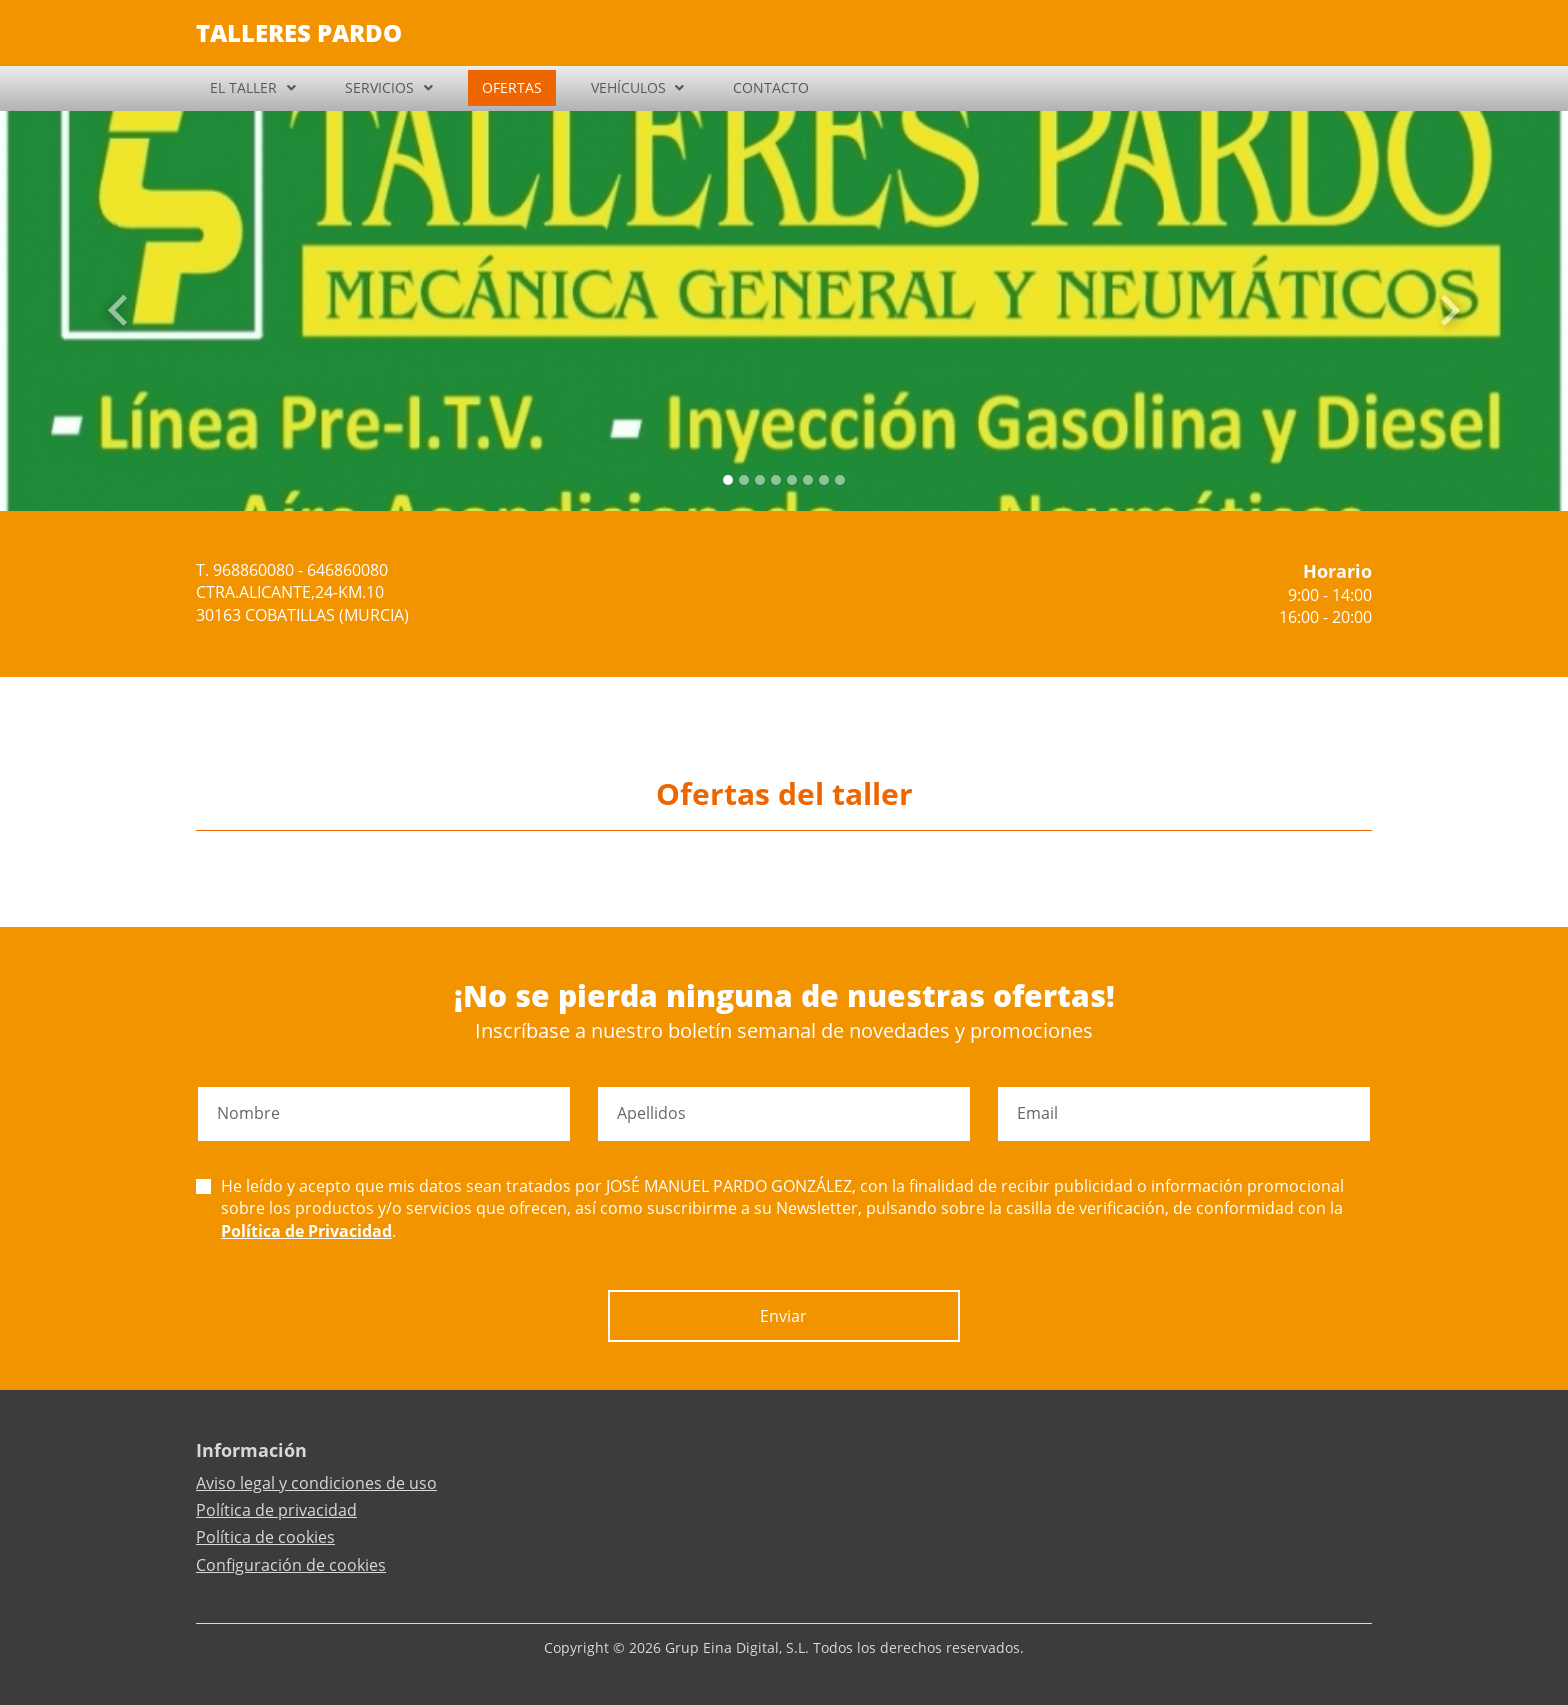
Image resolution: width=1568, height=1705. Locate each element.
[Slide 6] (824, 480)
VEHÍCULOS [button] (628, 87)
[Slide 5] (808, 480)
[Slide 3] (776, 480)
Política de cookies (265, 1537)
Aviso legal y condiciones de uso (316, 1483)
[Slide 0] (728, 480)
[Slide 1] (744, 480)
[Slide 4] (792, 480)
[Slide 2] (760, 480)
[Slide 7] (840, 480)
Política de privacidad (276, 1510)
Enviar (783, 1316)
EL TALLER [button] (243, 87)
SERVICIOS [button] (379, 87)
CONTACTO (771, 87)
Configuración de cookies (291, 1565)
